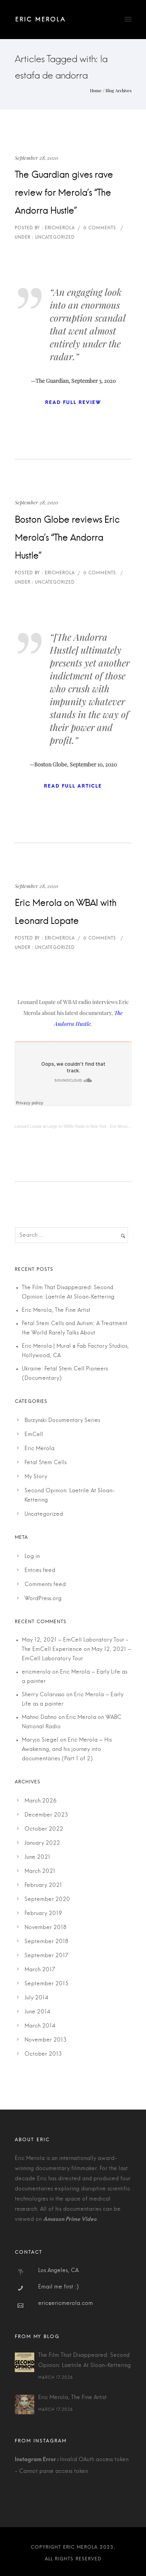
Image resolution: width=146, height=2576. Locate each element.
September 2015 (47, 1983)
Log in (32, 1556)
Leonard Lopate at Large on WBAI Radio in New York (61, 1126)
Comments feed (45, 1584)
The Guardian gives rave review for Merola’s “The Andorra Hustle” (64, 193)
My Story (36, 1476)
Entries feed (40, 1570)
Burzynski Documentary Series (62, 1420)
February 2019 (43, 1913)
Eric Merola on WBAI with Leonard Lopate (65, 912)
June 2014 (37, 2012)
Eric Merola (40, 1448)
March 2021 (40, 1871)
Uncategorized (44, 1514)
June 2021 (37, 1857)
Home (96, 90)
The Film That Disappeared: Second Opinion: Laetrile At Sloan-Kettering (84, 2360)
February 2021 (43, 1885)
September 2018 (47, 1941)
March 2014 (40, 2026)
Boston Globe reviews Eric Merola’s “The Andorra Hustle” (67, 538)
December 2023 (46, 1815)
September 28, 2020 (36, 157)
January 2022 (42, 1843)
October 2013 (43, 2054)
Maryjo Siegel (40, 1740)
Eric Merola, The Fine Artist (56, 1310)
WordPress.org (43, 1598)
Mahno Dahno (39, 1717)
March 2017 (40, 1969)
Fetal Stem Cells (46, 1462)
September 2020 (47, 1899)
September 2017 (46, 1955)
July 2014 (36, 1998)
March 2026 (41, 1801)
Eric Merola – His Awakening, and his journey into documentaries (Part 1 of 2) (67, 1749)
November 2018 (46, 1927)
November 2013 (46, 2040)
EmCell (34, 1434)
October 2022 (44, 1829)
